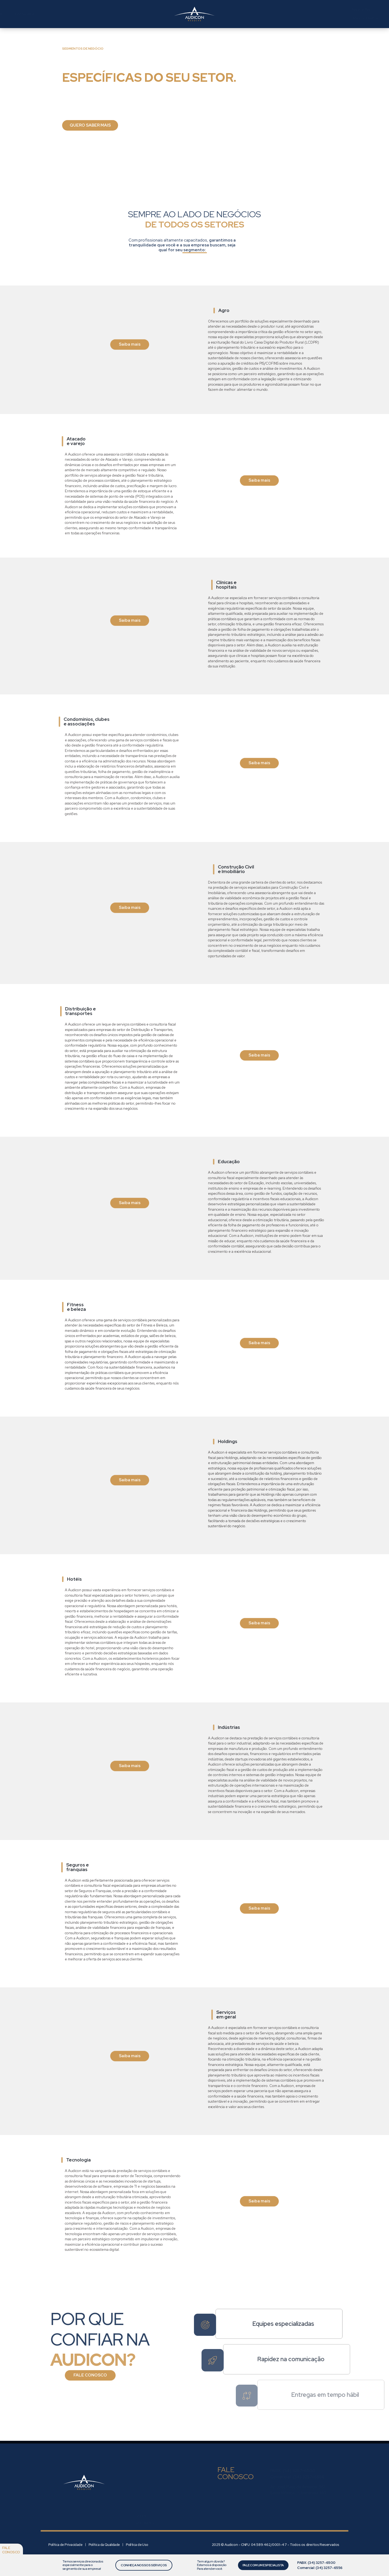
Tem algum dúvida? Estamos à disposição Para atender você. (210, 2565)
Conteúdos (152, 14)
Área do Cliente (238, 18)
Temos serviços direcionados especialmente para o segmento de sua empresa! (82, 2565)
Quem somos (60, 14)
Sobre (141, 2509)
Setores (122, 14)
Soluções (94, 14)
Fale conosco (11, 2550)
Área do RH (233, 9)
